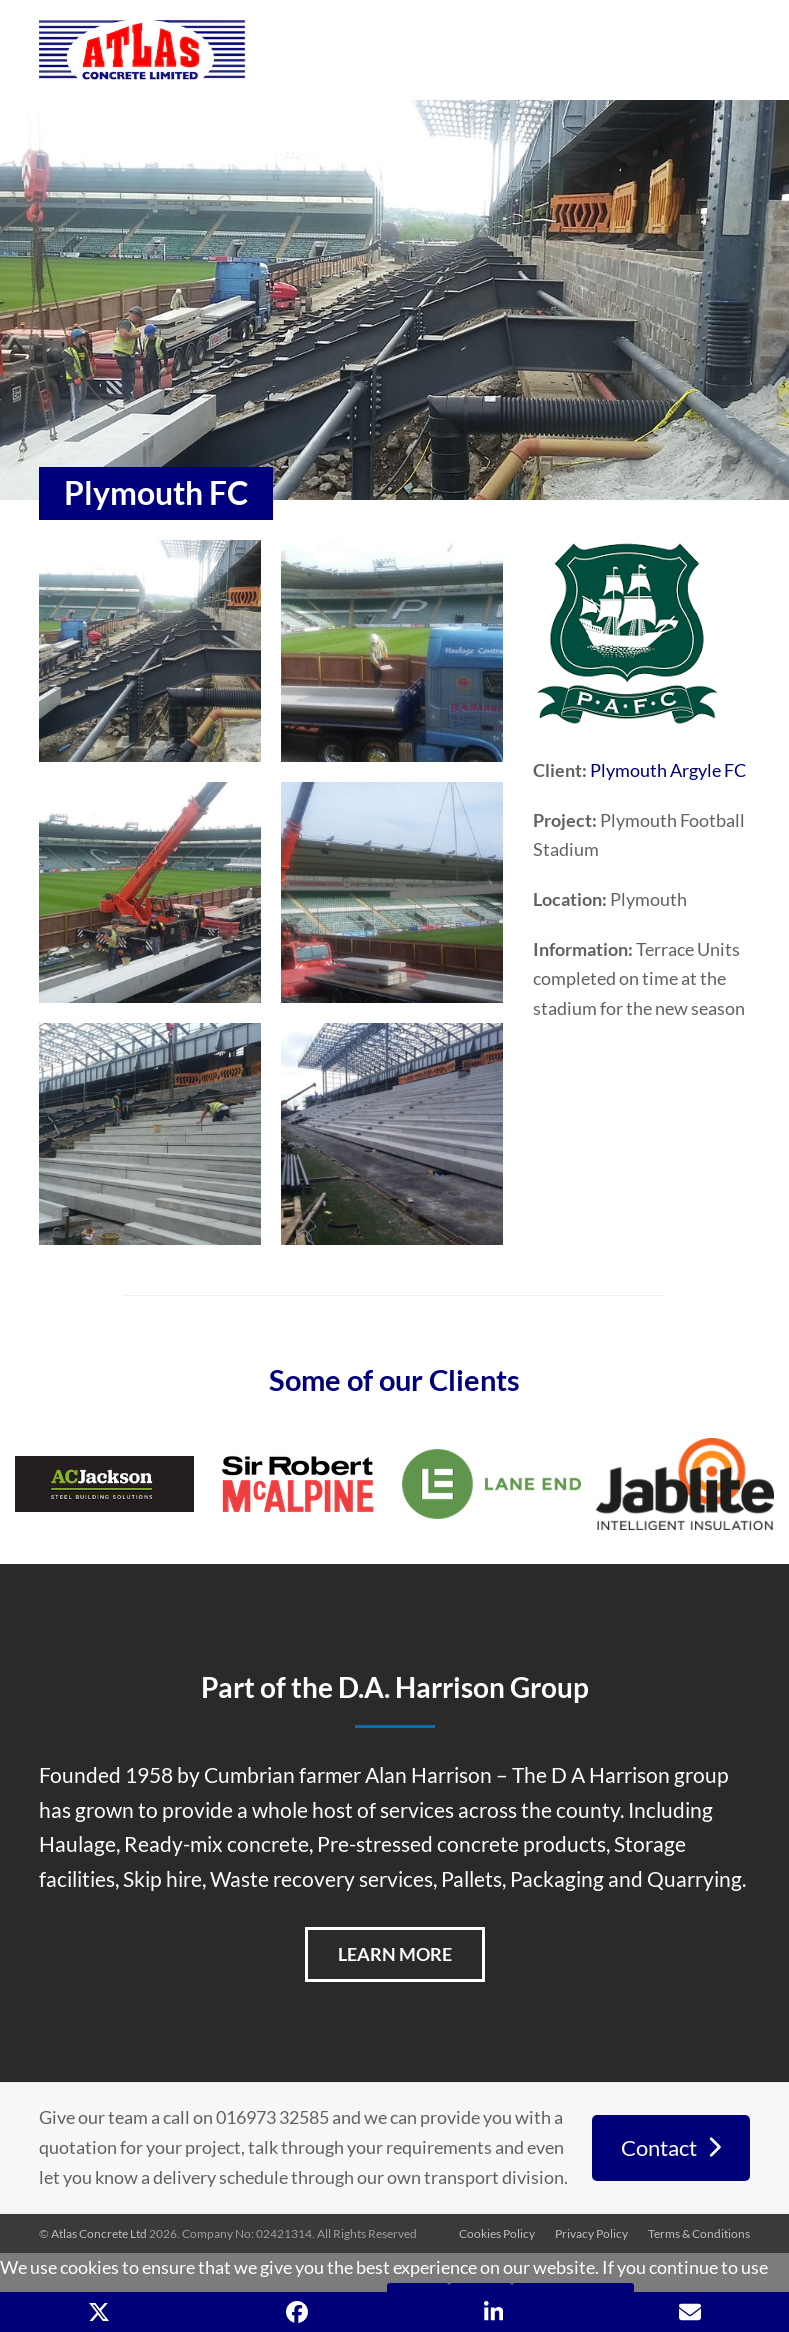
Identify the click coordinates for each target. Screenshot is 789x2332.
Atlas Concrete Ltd (99, 2233)
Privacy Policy (591, 2233)
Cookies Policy (497, 2233)
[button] (99, 2312)
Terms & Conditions (699, 2233)
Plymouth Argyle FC (668, 770)
